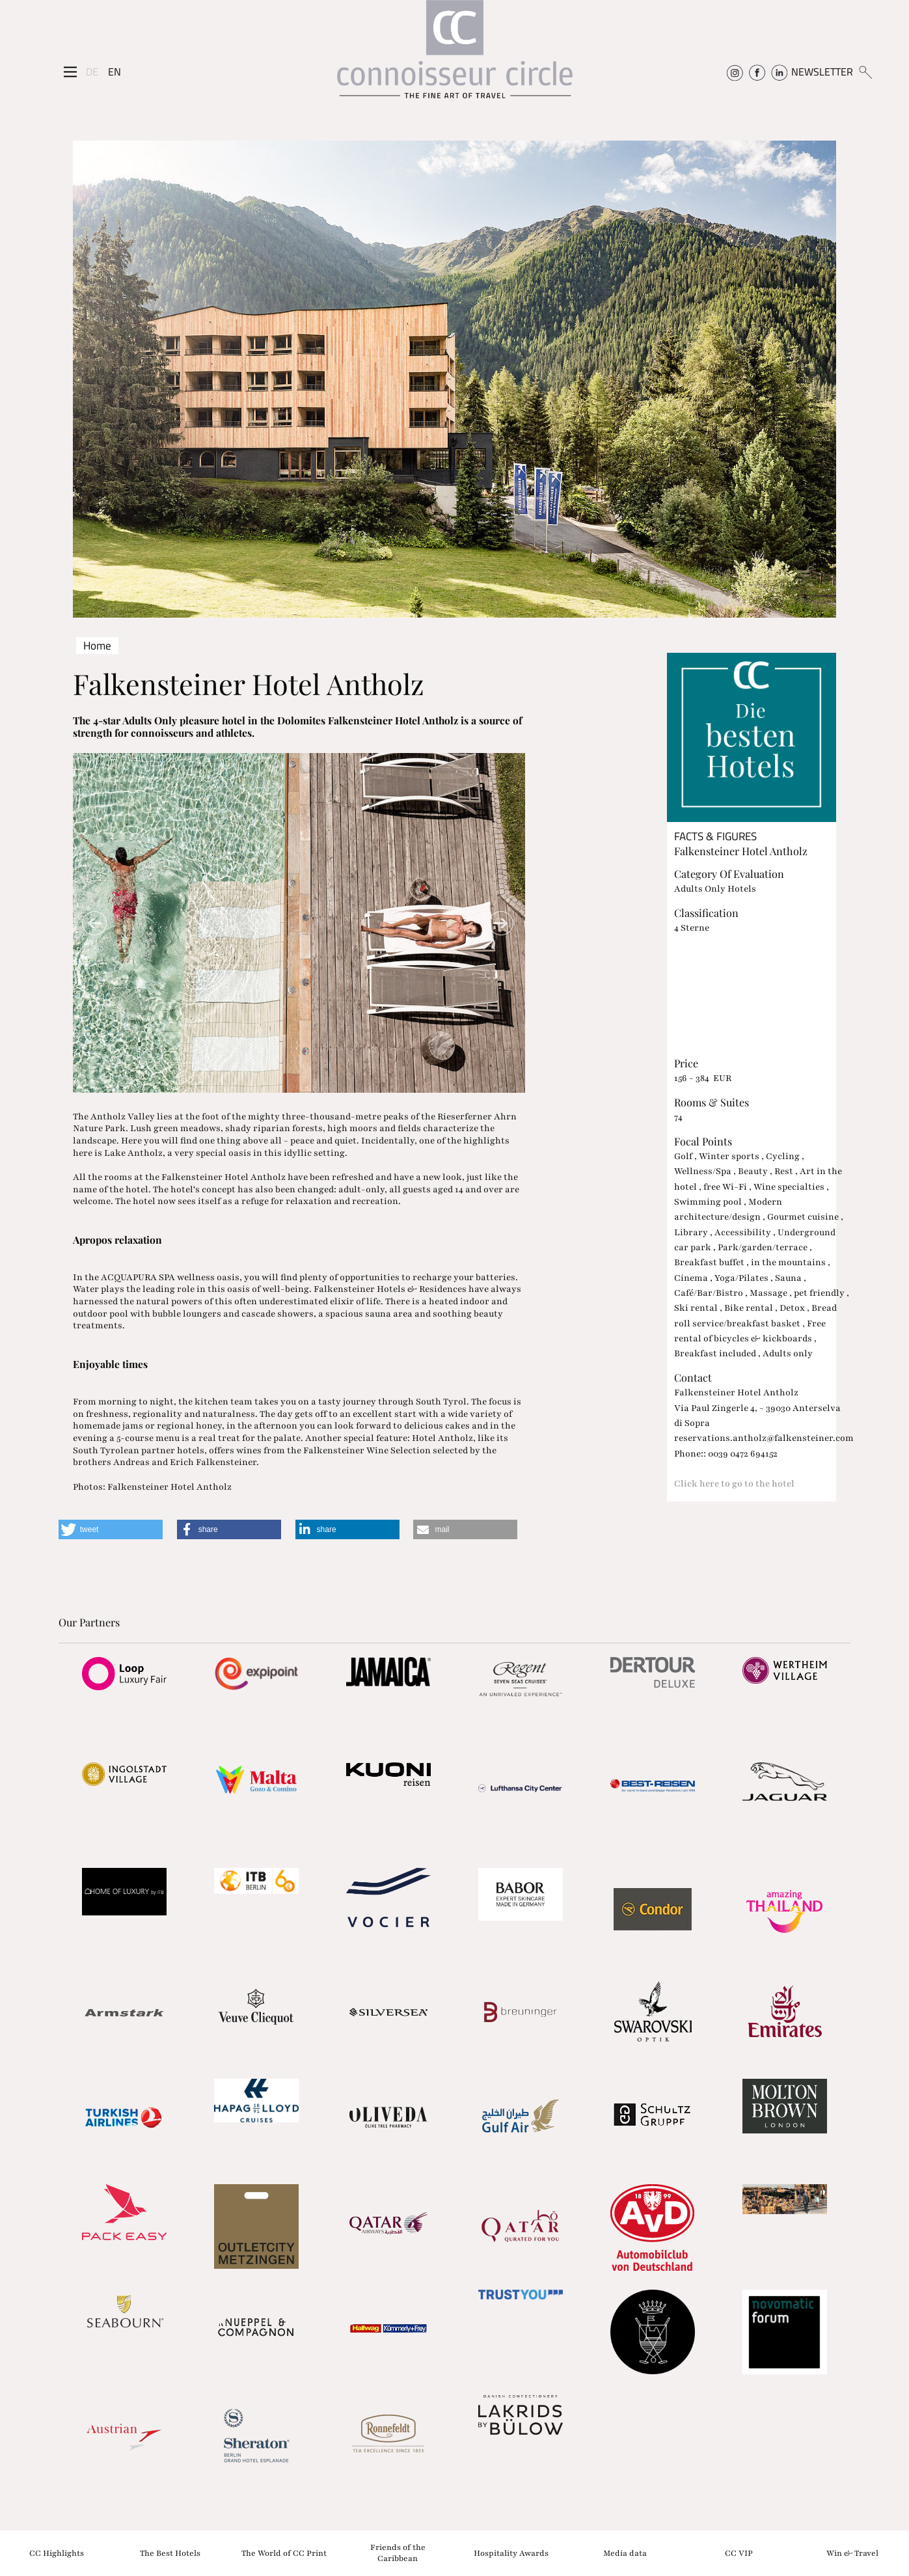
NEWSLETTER (822, 71)
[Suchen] (865, 71)
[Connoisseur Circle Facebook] (757, 71)
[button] (111, 1529)
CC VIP (739, 2552)
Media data (625, 2552)
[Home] (454, 55)
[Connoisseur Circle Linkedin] (779, 71)
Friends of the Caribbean (398, 2553)
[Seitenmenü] (70, 72)
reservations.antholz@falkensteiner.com (764, 1438)
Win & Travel (852, 2552)
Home (97, 645)
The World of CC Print (284, 2552)
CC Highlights (56, 2552)
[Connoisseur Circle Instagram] (735, 71)
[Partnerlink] (125, 1673)
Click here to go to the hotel (734, 1483)
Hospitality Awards (511, 2552)
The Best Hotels (170, 2552)
